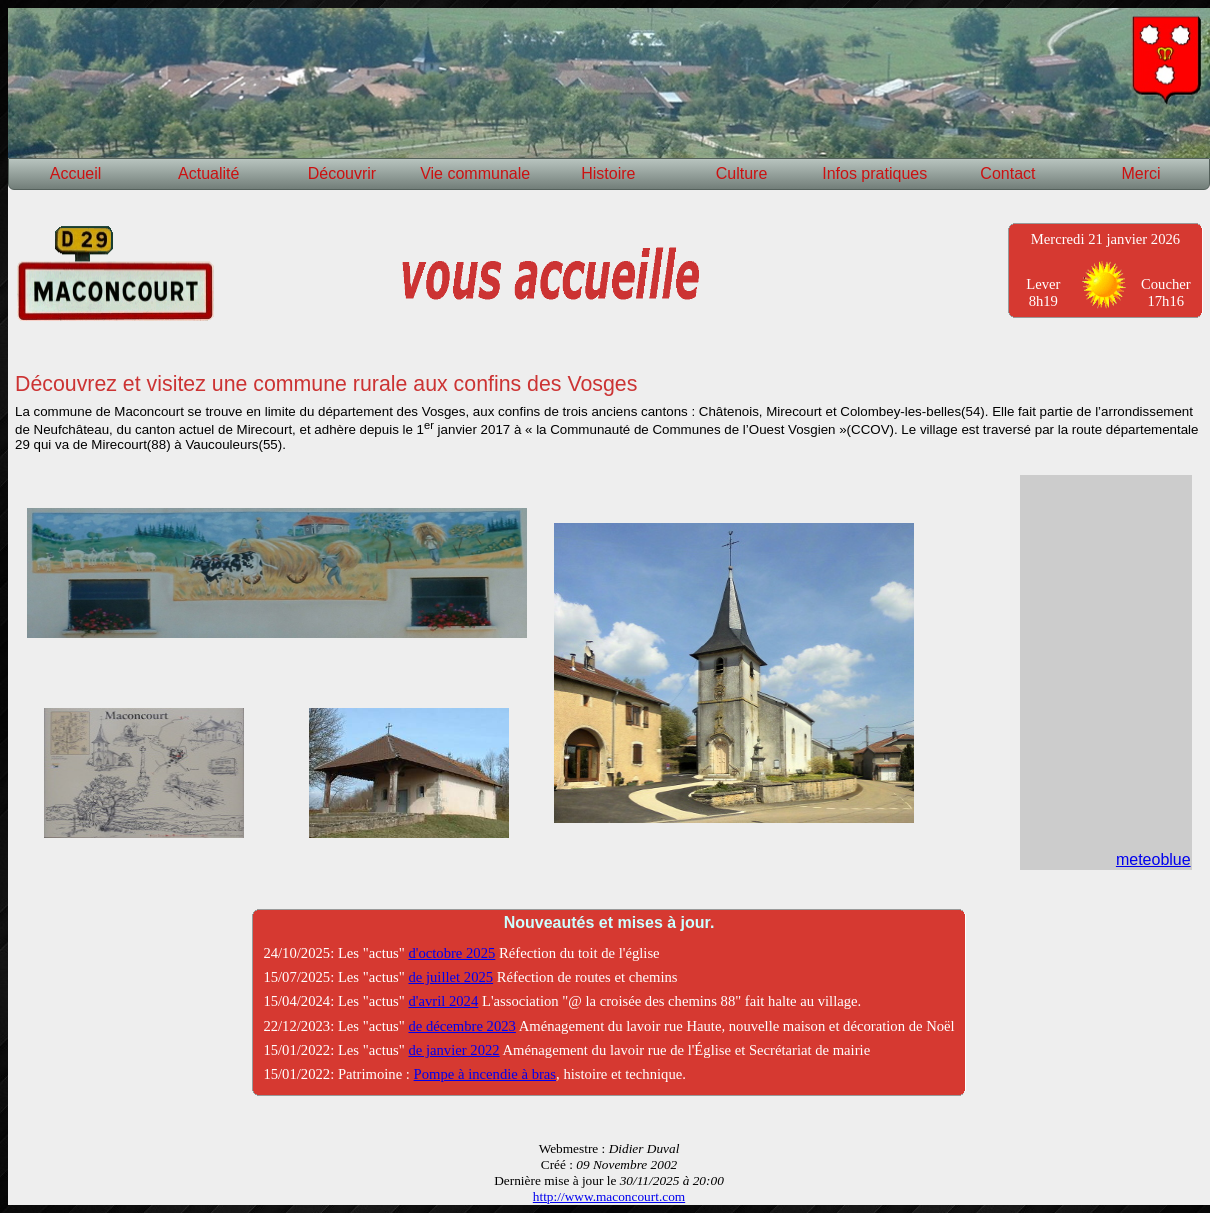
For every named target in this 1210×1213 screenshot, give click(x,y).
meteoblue (1153, 859)
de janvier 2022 (453, 1050)
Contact (1007, 173)
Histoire (608, 173)
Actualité (208, 173)
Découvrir (342, 173)
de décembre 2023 (461, 1026)
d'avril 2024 (443, 1001)
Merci (1141, 173)
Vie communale (475, 173)
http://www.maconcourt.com (609, 1196)
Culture (742, 173)
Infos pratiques (874, 173)
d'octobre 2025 (451, 953)
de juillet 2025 (450, 977)
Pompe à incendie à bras (485, 1074)
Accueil (76, 173)
